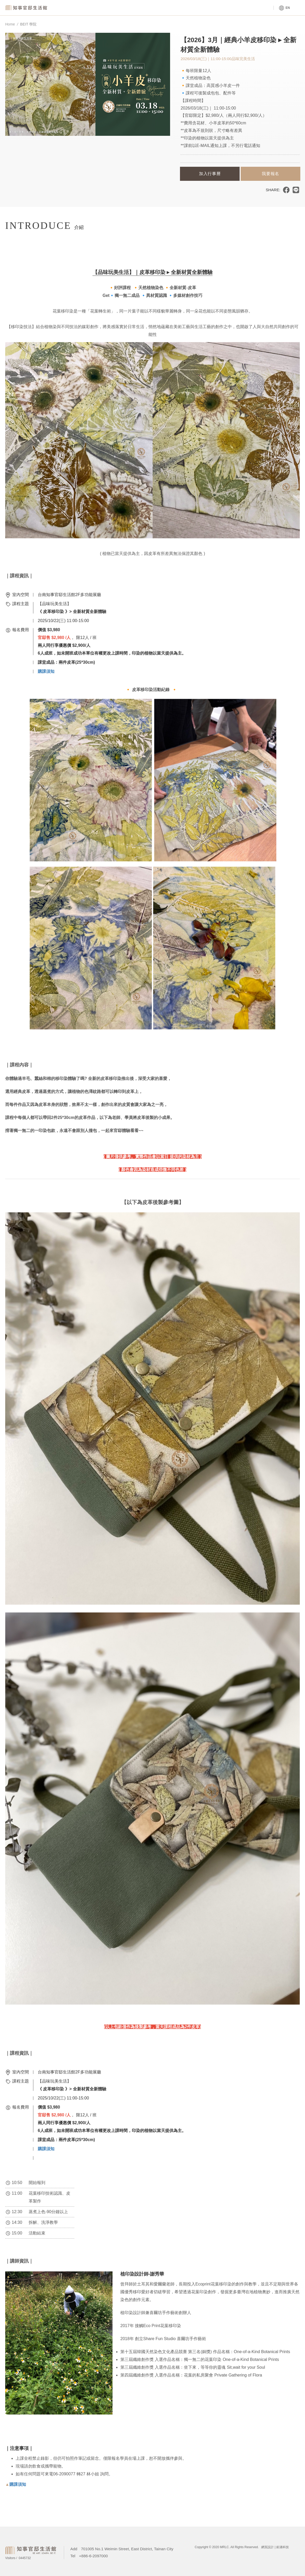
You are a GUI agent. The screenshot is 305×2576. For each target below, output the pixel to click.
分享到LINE (296, 190)
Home (10, 24)
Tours (246, 7)
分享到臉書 (286, 190)
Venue (135, 7)
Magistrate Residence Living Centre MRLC (27, 7)
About (190, 7)
